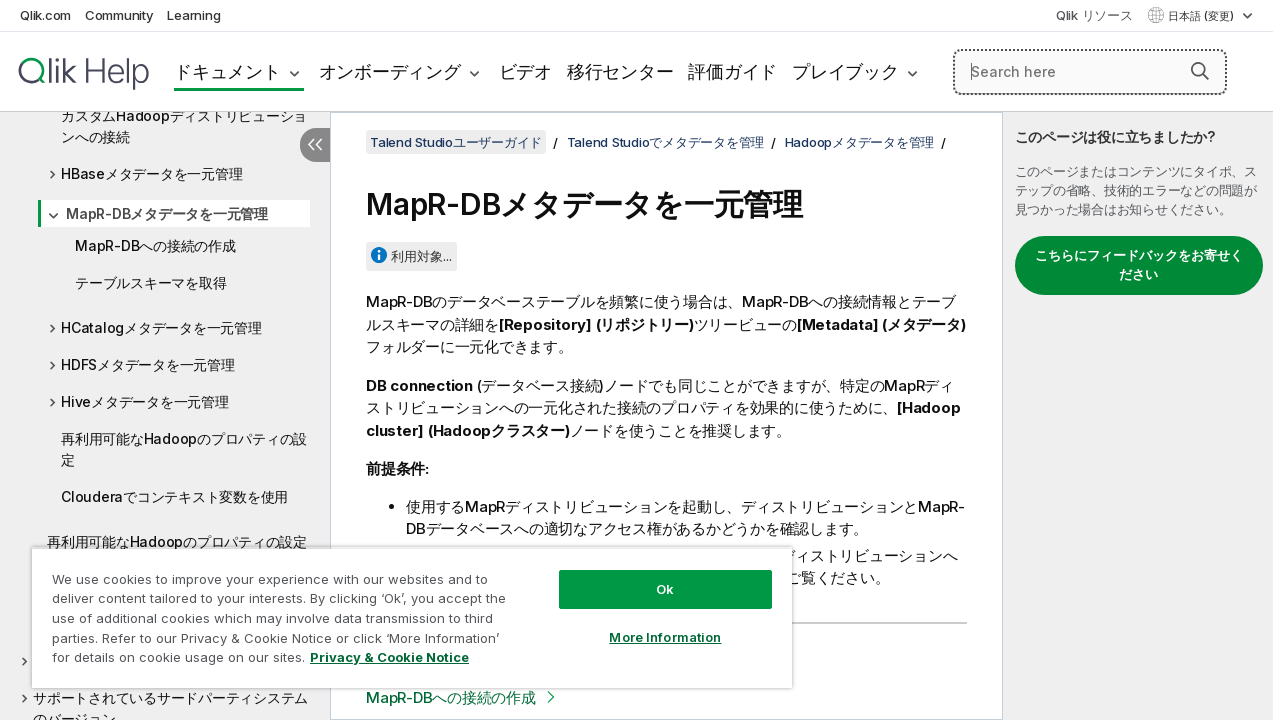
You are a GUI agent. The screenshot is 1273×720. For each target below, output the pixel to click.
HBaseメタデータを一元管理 (151, 173)
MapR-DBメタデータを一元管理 (167, 213)
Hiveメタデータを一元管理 (145, 401)
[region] (401, 610)
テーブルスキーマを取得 (150, 282)
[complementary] (1138, 416)
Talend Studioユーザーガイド (456, 142)
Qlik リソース (1094, 15)
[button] (1200, 71)
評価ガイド (732, 71)
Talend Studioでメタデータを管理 (666, 142)
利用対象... (421, 256)
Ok (647, 574)
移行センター (620, 71)
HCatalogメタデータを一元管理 (161, 327)
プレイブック (845, 71)
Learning (193, 15)
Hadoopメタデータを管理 (860, 142)
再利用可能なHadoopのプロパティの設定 (184, 449)
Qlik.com (45, 15)
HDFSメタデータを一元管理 (148, 364)
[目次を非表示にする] (315, 145)
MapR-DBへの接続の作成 (155, 245)
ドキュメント (227, 71)
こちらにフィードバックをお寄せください (1139, 265)
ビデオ (525, 71)
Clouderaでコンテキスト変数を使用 (174, 496)
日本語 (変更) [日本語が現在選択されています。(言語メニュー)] (1202, 16)
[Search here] (1090, 72)
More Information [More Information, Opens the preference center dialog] (647, 622)
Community (119, 15)
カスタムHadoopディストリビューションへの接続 (184, 126)
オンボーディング (390, 71)
